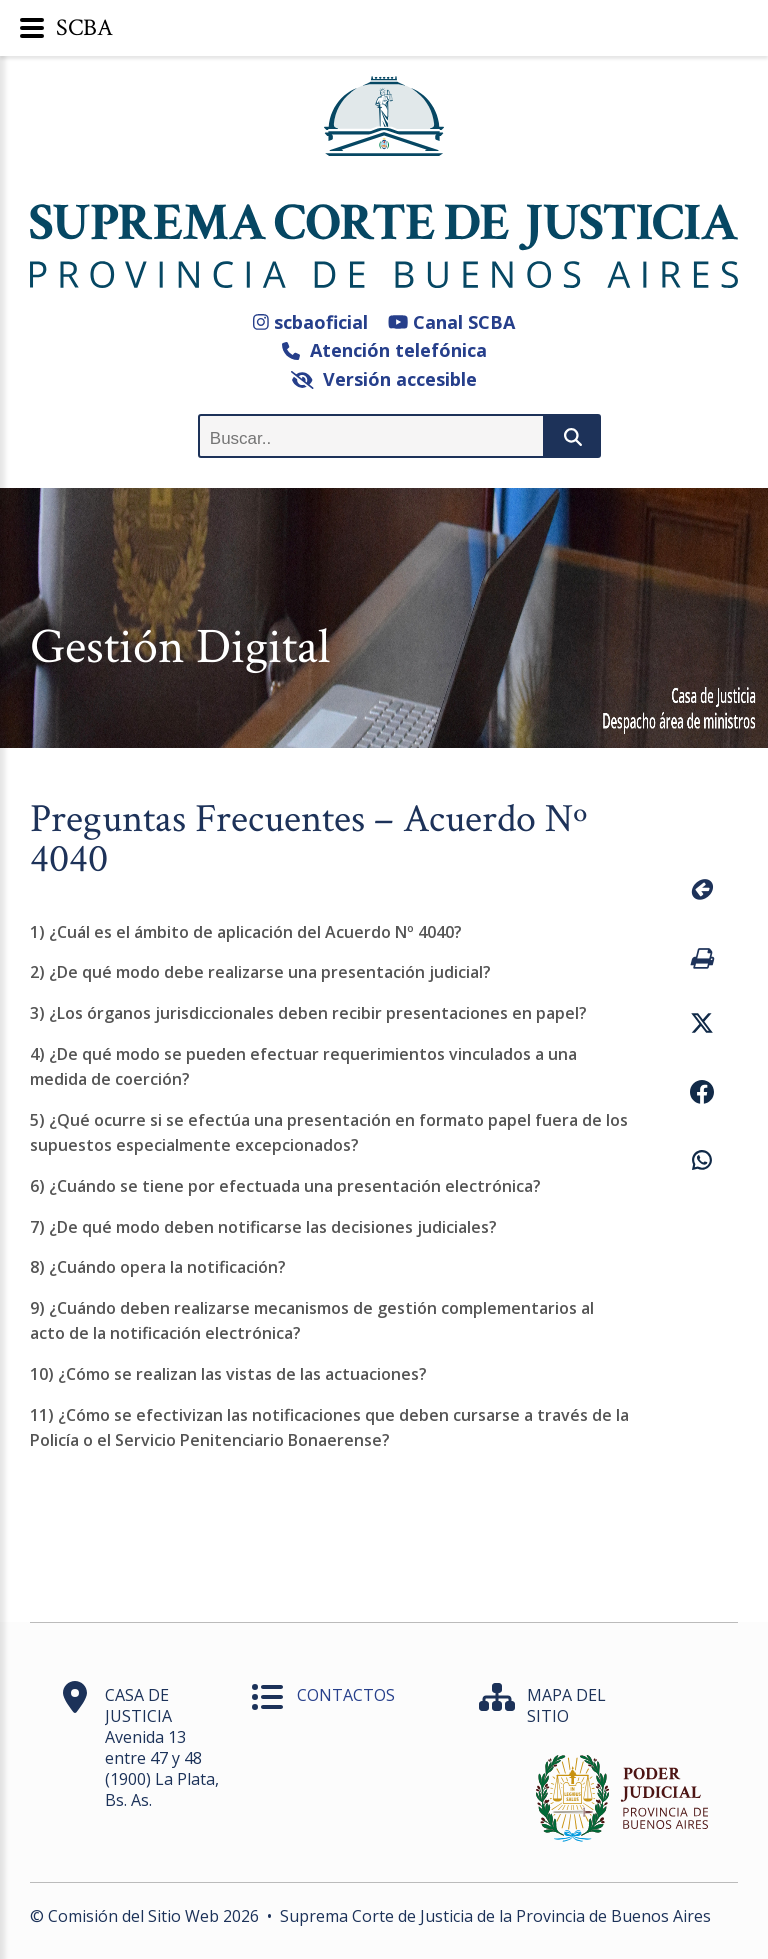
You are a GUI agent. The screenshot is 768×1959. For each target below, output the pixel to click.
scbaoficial (310, 322)
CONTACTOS (346, 1695)
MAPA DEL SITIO (566, 1705)
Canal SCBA (451, 322)
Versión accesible (384, 379)
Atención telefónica (384, 350)
